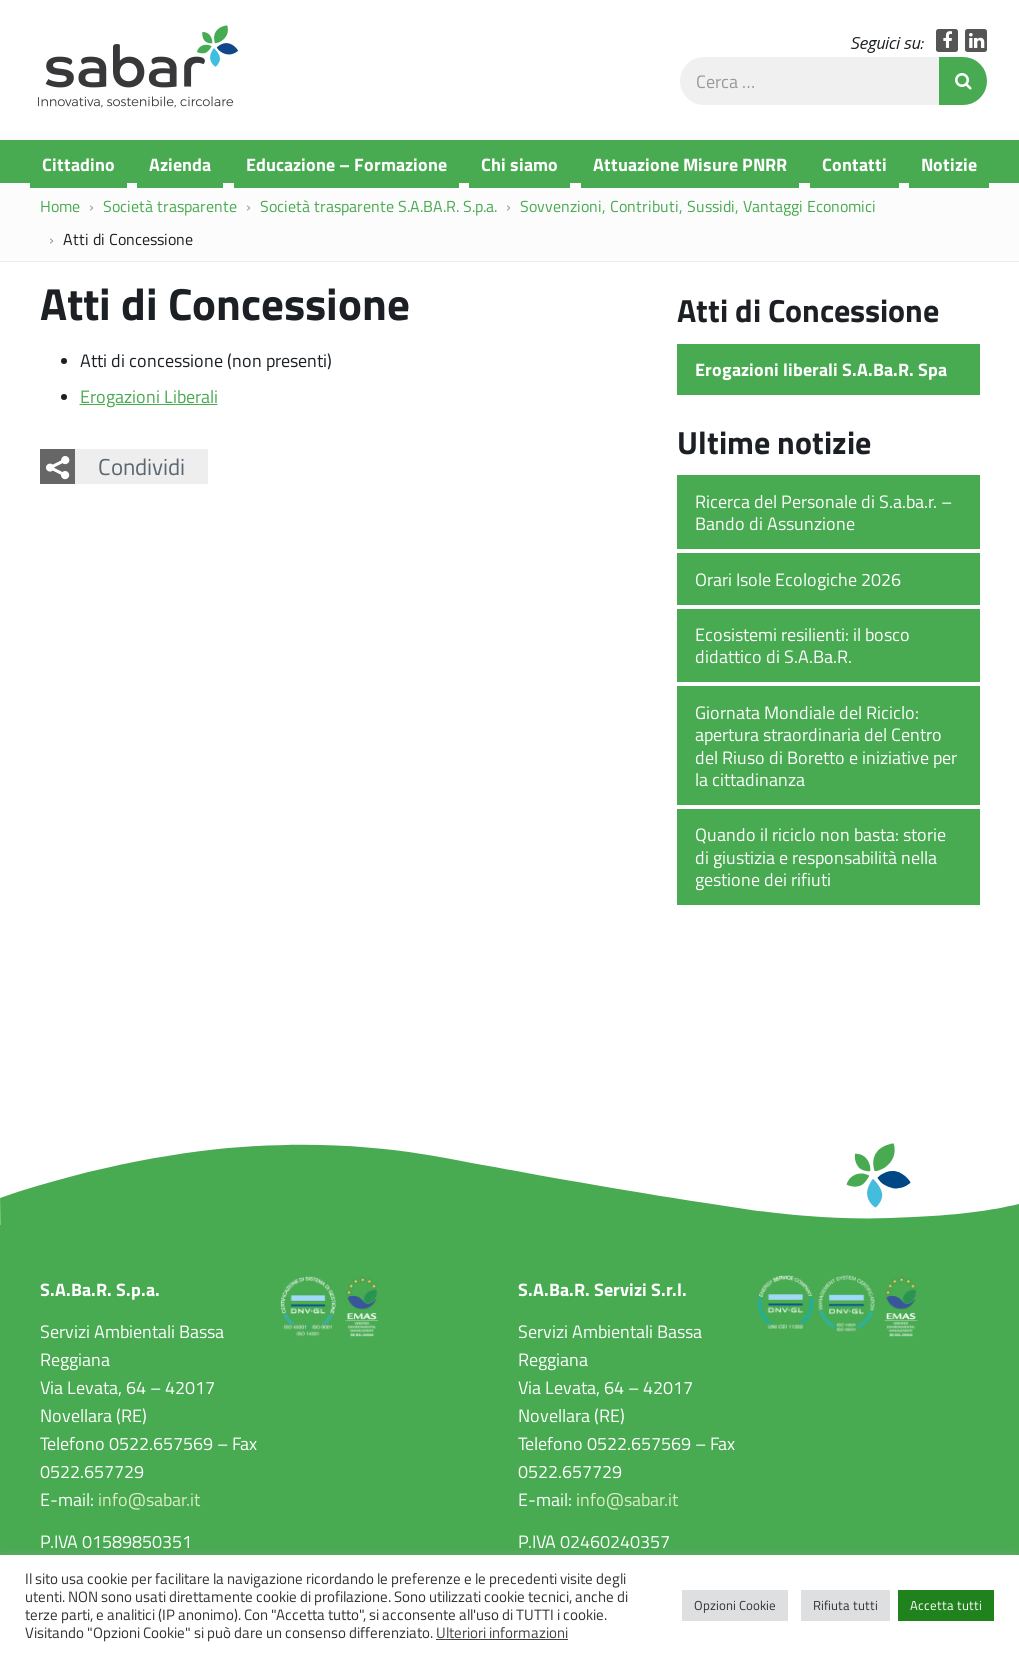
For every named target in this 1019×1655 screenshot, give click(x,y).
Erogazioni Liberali (149, 401)
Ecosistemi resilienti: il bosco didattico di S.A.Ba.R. (802, 650)
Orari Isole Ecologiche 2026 (798, 584)
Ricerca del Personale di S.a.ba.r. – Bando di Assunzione (823, 517)
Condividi (141, 471)
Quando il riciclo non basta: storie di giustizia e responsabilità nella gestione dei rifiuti (820, 862)
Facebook (947, 45)
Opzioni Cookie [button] (735, 1605)
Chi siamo (519, 164)
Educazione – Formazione (346, 164)
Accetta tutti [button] (946, 1605)
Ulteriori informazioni (502, 1632)
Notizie (949, 164)
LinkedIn (976, 45)
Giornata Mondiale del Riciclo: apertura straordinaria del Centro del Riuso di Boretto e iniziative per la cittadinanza (826, 751)
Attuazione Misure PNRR (690, 164)
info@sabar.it (149, 1505)
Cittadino (78, 164)
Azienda (180, 164)
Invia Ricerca (963, 86)
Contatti (854, 164)
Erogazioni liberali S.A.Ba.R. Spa (821, 374)
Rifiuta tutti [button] (845, 1605)
